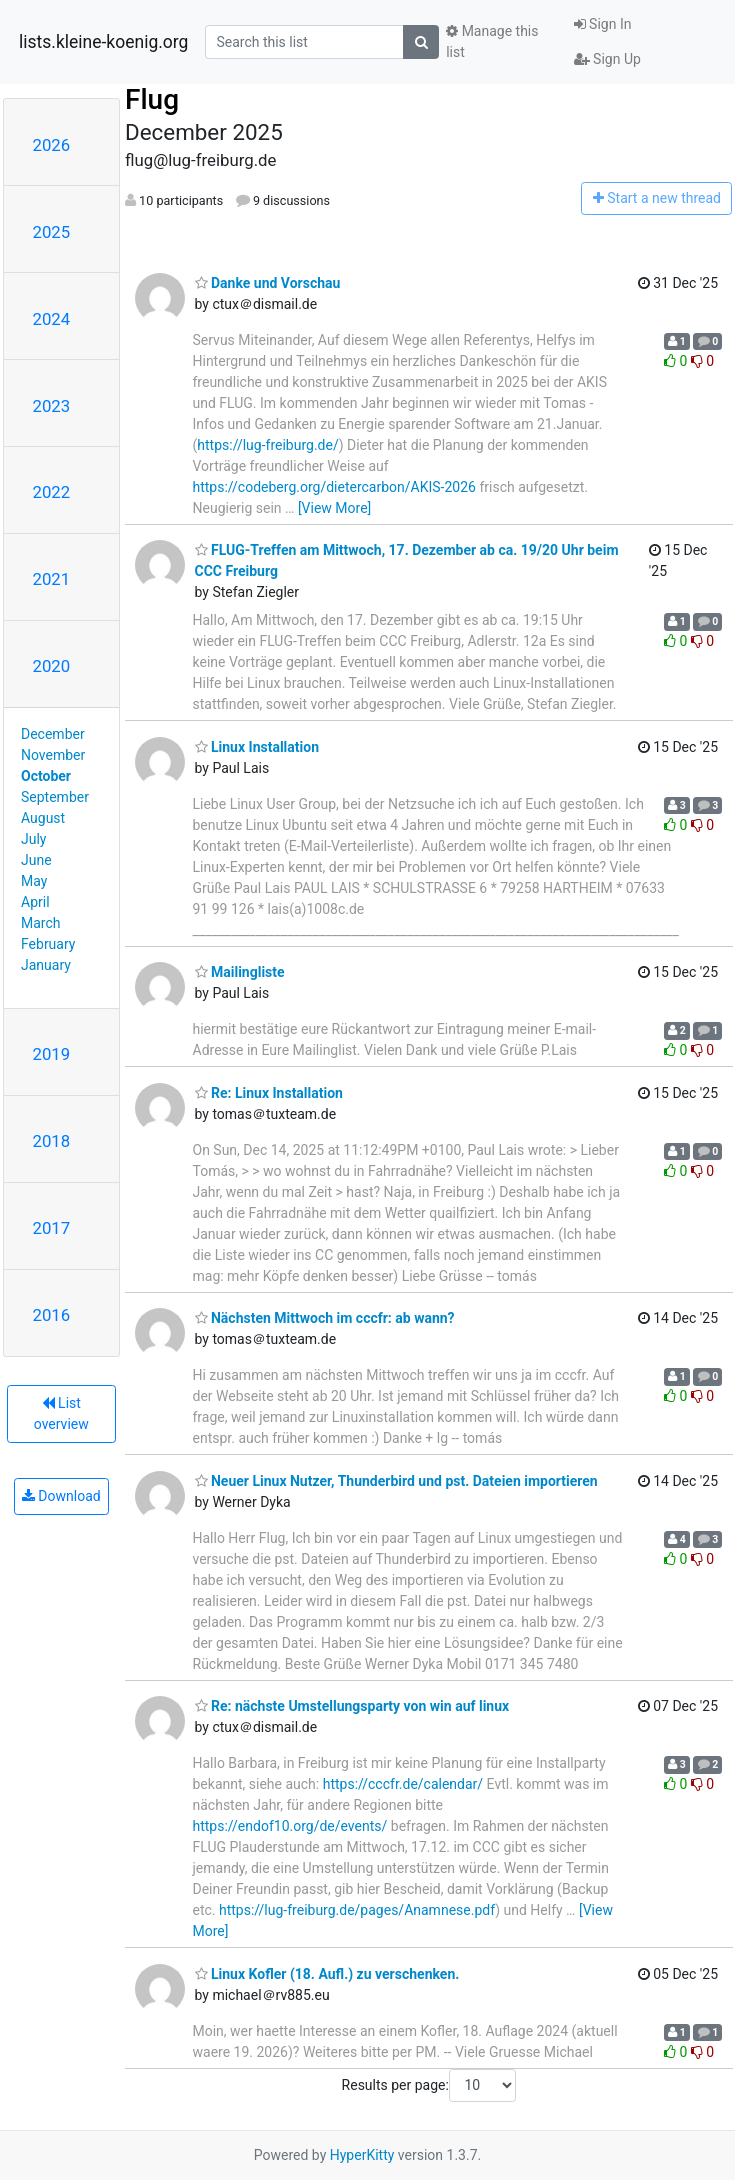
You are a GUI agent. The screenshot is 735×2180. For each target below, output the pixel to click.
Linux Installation (257, 747)
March (41, 923)
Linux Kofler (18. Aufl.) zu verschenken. (327, 1974)
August (43, 818)
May (34, 881)
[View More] (334, 508)
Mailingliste (240, 972)
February (48, 944)
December (53, 734)
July (33, 839)
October (46, 776)
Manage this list (492, 41)
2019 (52, 1054)
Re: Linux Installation (269, 1093)
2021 (52, 579)
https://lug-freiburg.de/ (267, 445)
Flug (152, 99)
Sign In (603, 24)
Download (61, 1496)
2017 (52, 1228)
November (53, 755)
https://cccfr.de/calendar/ (403, 1784)
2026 (52, 145)
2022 (52, 492)
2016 (52, 1315)
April (35, 902)
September (55, 797)
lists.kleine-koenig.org (103, 42)
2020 (52, 666)
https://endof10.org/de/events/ (290, 1826)
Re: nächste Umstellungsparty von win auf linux (352, 1706)
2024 (52, 319)
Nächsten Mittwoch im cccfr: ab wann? (325, 1318)
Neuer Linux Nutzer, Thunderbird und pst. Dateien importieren (396, 1481)
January (46, 965)
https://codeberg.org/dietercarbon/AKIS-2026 (334, 487)
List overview (61, 1413)
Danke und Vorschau (268, 283)
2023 (52, 406)
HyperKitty (362, 2155)
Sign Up (607, 59)
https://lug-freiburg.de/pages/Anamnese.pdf (357, 1910)
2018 (52, 1141)
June (36, 860)
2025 (52, 232)
